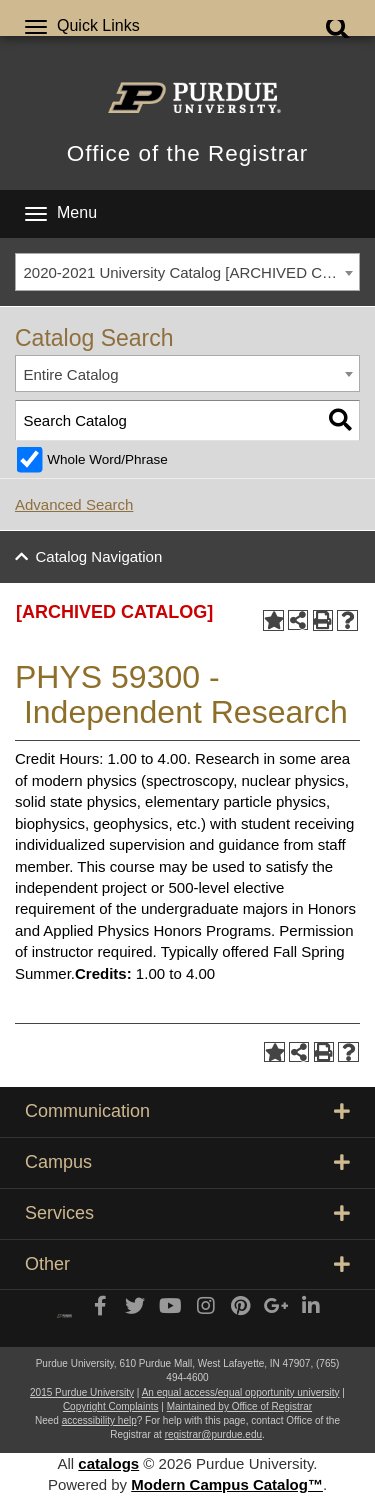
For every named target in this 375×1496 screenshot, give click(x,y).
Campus (187, 1162)
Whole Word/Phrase (107, 459)
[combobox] (187, 272)
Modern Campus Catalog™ (227, 1484)
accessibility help (99, 1420)
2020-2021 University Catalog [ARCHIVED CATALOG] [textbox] (192, 272)
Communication (187, 1111)
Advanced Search (74, 504)
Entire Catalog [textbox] (71, 374)
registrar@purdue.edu (213, 1434)
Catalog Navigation (99, 556)
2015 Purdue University (82, 1392)
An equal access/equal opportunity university (241, 1392)
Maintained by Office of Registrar (239, 1406)
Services (187, 1213)
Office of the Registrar (187, 153)
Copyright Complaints (111, 1406)
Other (187, 1264)
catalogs (108, 1463)
